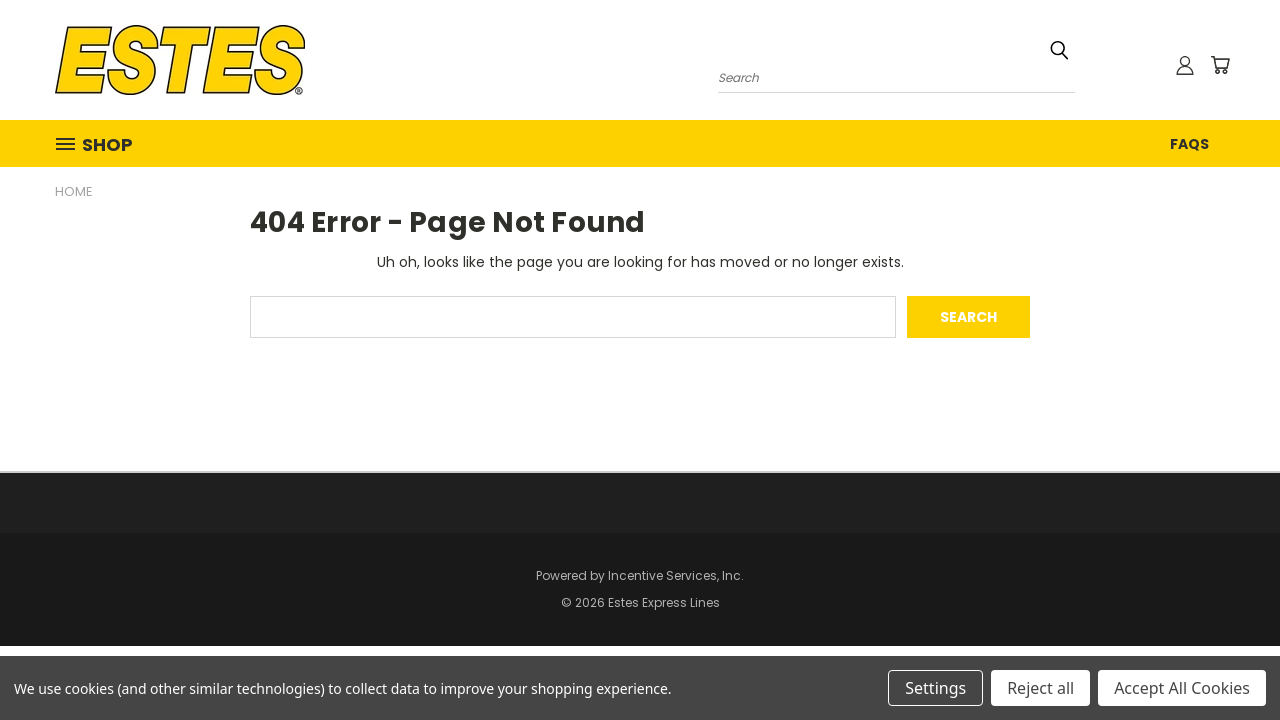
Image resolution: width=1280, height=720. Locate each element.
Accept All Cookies (1182, 688)
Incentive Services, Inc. (676, 575)
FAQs (1189, 144)
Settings (935, 688)
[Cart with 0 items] (1220, 65)
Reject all (1040, 688)
